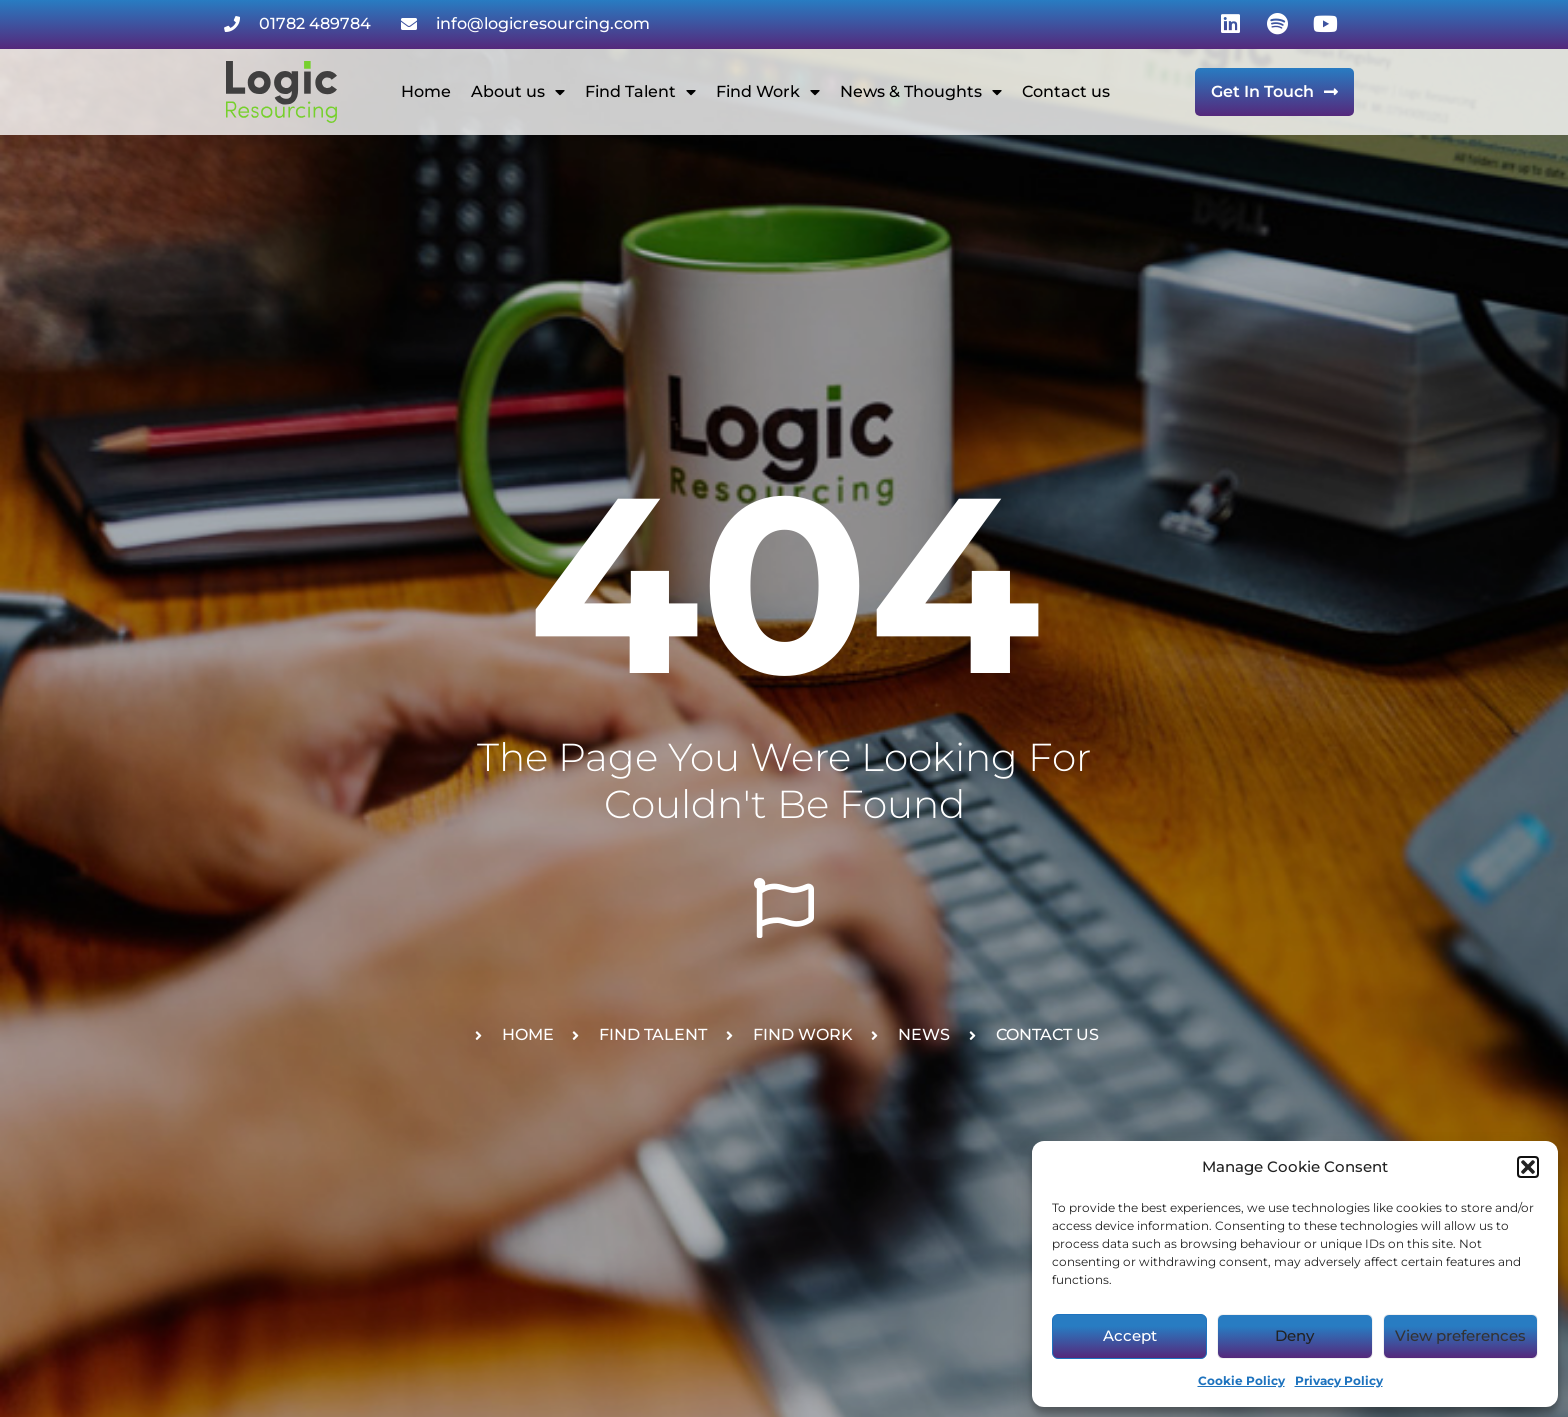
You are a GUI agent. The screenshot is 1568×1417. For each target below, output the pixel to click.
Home (426, 91)
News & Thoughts (921, 92)
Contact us (1066, 91)
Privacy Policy (1339, 1380)
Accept (1130, 1335)
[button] (1528, 1167)
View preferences (1460, 1335)
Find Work (768, 92)
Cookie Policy (1241, 1380)
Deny (1294, 1335)
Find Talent (640, 92)
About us (518, 92)
